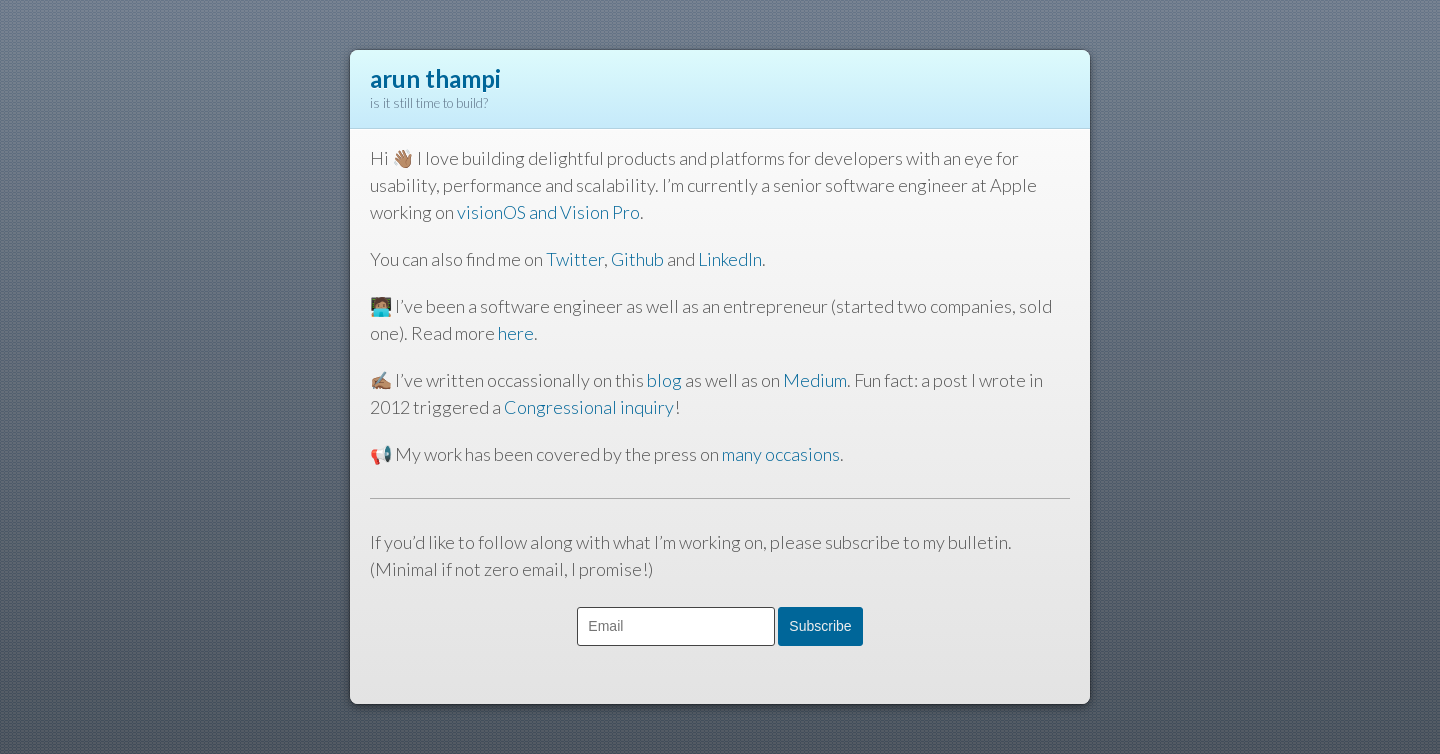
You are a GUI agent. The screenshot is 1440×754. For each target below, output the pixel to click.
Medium (815, 380)
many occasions (781, 454)
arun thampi (435, 78)
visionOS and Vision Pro (548, 212)
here (516, 333)
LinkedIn (730, 259)
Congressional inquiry (589, 407)
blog (664, 380)
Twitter (575, 259)
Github (637, 259)
